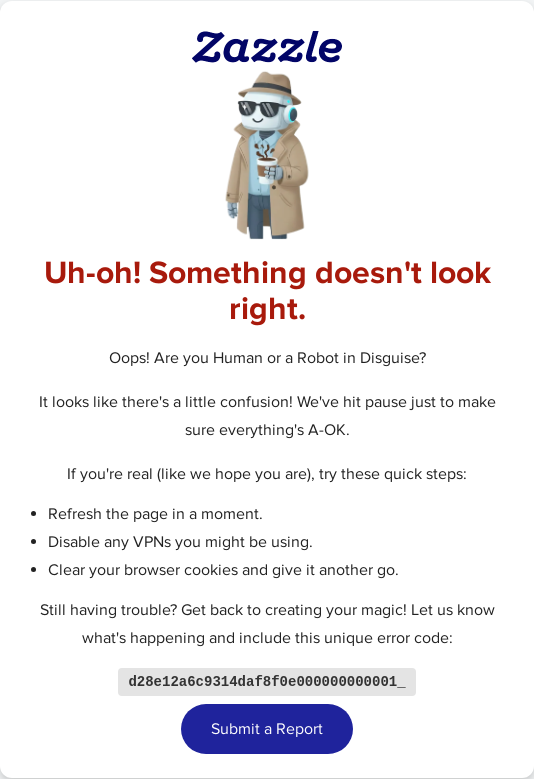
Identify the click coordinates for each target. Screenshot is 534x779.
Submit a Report (267, 730)
